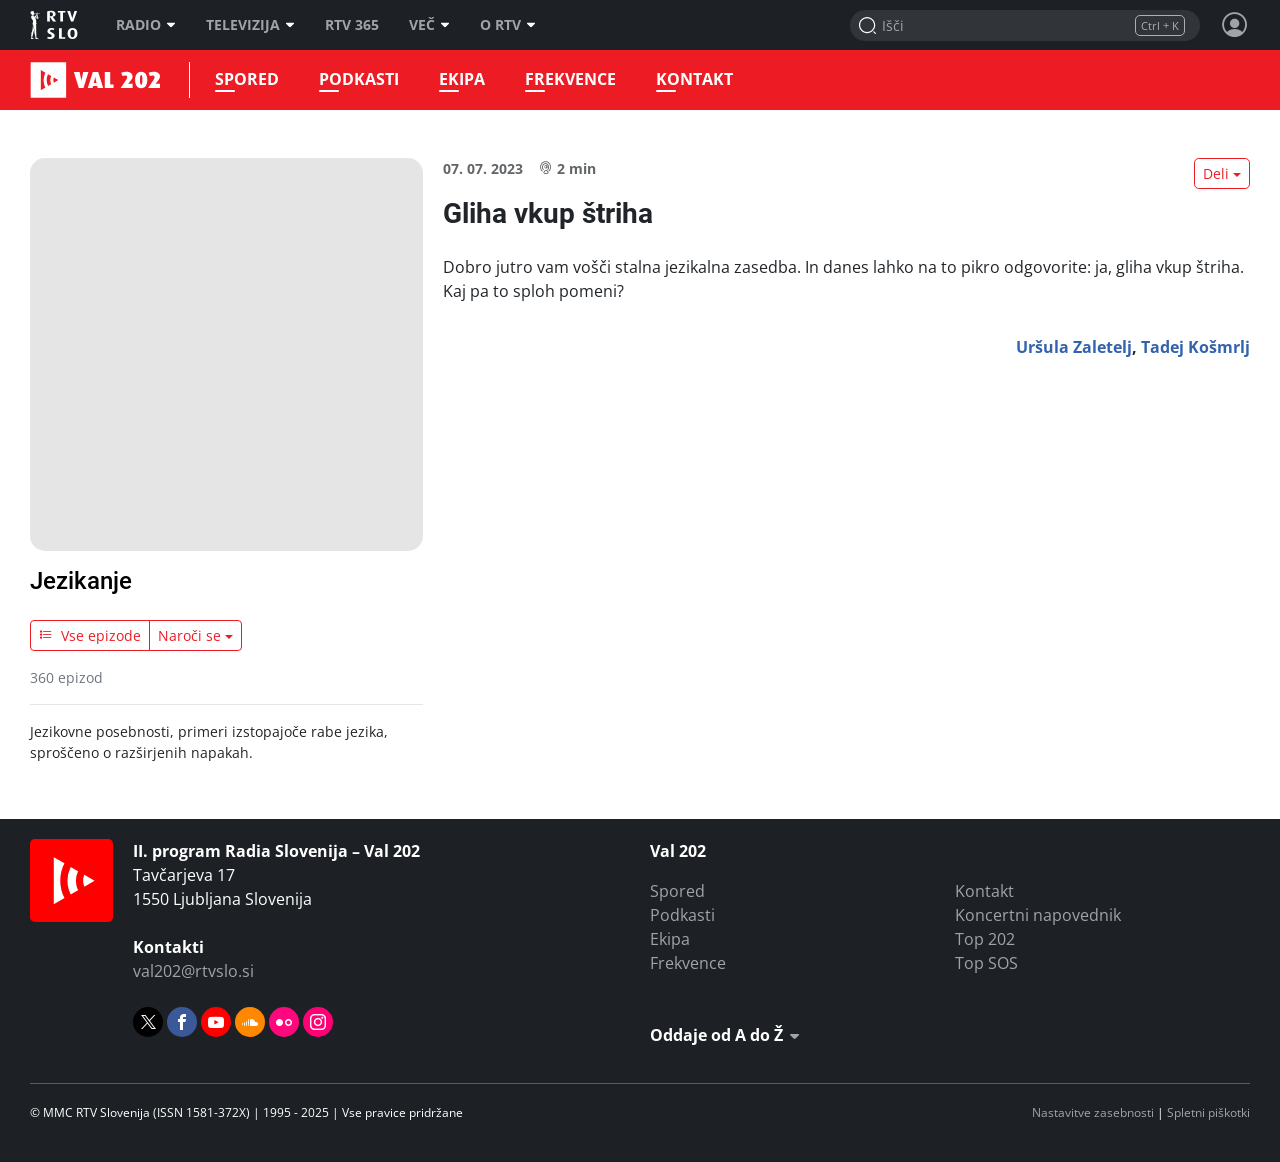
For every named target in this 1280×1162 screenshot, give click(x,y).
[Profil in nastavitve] (1235, 25)
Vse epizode (90, 635)
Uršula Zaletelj (1074, 347)
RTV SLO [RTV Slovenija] (55, 25)
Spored (247, 79)
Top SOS (986, 963)
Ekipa (462, 79)
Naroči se (189, 635)
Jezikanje (81, 581)
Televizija (250, 25)
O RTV (508, 25)
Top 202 (985, 939)
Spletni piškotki (1208, 1112)
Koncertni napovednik (1038, 915)
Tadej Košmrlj (1195, 347)
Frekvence (570, 79)
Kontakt (694, 79)
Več (429, 25)
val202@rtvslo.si (193, 971)
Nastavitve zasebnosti (1093, 1112)
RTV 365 (352, 25)
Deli (1216, 173)
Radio (146, 25)
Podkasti (359, 79)
